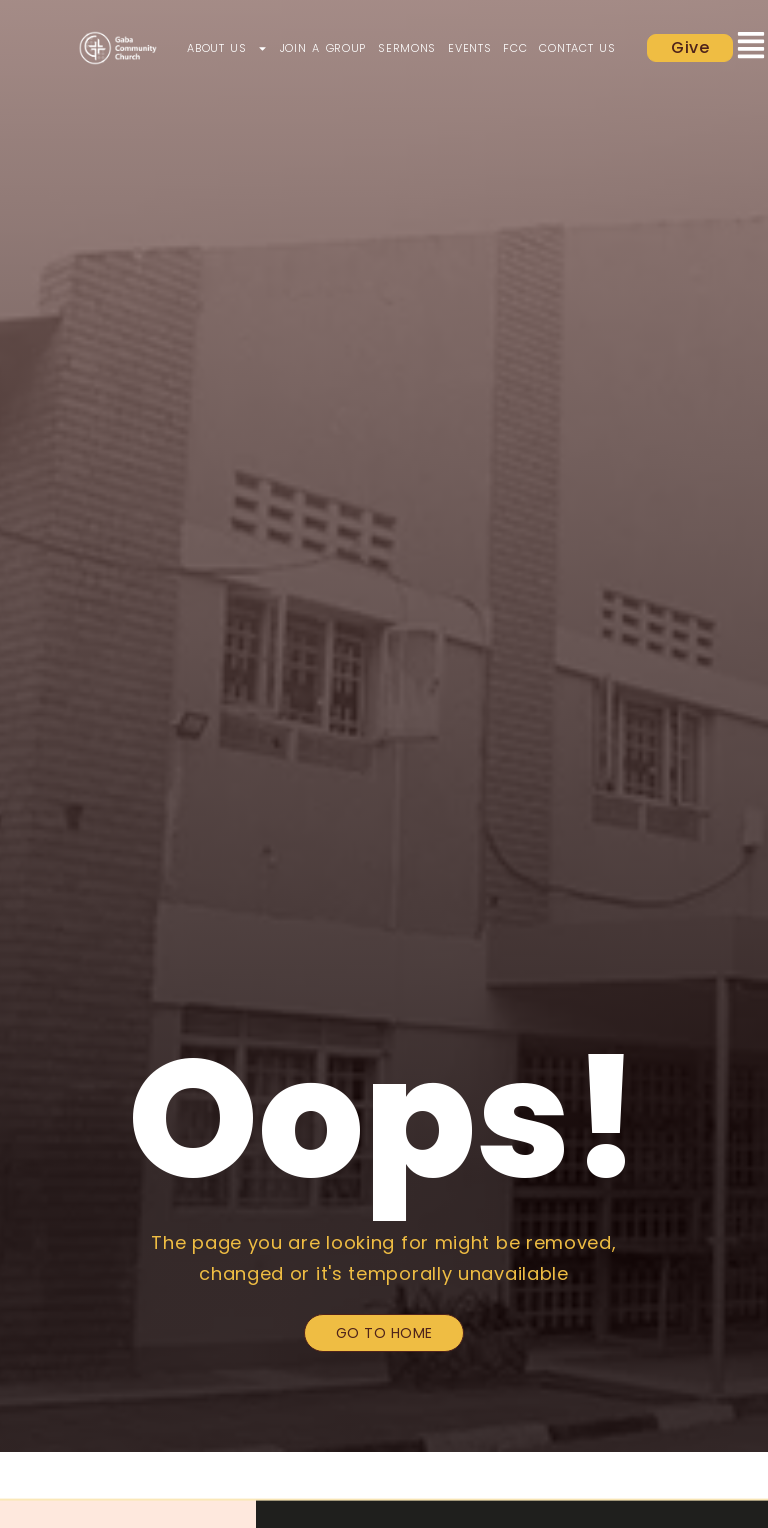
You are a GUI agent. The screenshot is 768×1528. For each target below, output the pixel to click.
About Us (227, 48)
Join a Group (323, 48)
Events (469, 48)
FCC (515, 48)
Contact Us (577, 48)
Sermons (407, 48)
